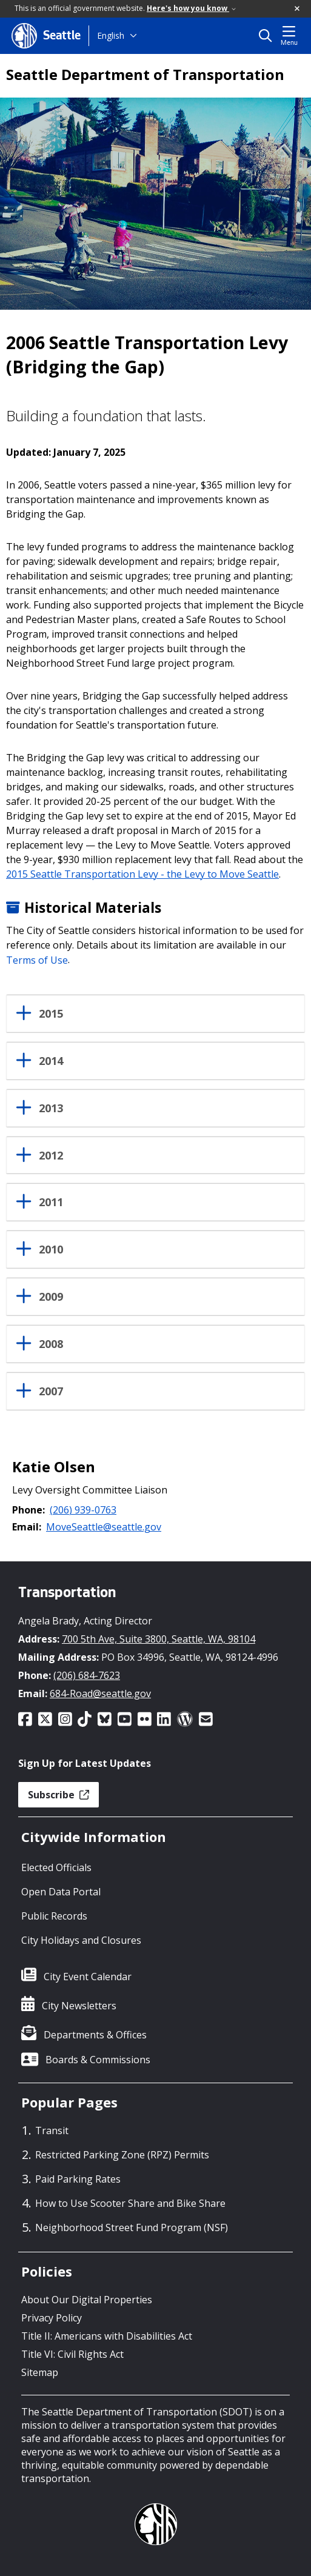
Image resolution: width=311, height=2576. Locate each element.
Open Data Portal (61, 1891)
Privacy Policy (51, 2317)
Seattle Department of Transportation (145, 74)
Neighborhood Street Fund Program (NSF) (131, 2227)
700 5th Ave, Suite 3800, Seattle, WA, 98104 (158, 1639)
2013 (51, 1108)
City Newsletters (79, 2005)
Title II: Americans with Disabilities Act (106, 2336)
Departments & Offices (95, 2034)
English (110, 35)
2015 (51, 1014)
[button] (297, 9)
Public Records (54, 1916)
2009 (51, 1297)
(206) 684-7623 (86, 1675)
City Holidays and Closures (81, 1940)
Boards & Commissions (97, 2059)
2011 (51, 1202)
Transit (52, 2130)
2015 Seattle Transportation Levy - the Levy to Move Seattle (142, 874)
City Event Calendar (88, 1976)
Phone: (28, 1510)
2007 (51, 1391)
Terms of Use (37, 959)
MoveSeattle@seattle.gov (103, 1526)
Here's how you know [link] (191, 8)
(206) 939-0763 (83, 1510)
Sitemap (39, 2372)
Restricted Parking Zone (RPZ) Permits (122, 2154)
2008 (51, 1344)
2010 (51, 1249)
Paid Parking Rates (78, 2179)
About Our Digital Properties (86, 2299)
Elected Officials (56, 1867)
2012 (51, 1156)
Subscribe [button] (58, 1794)
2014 (51, 1061)
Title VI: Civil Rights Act (72, 2354)
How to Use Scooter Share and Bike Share (130, 2203)
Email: (26, 1526)
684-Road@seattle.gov (100, 1693)
